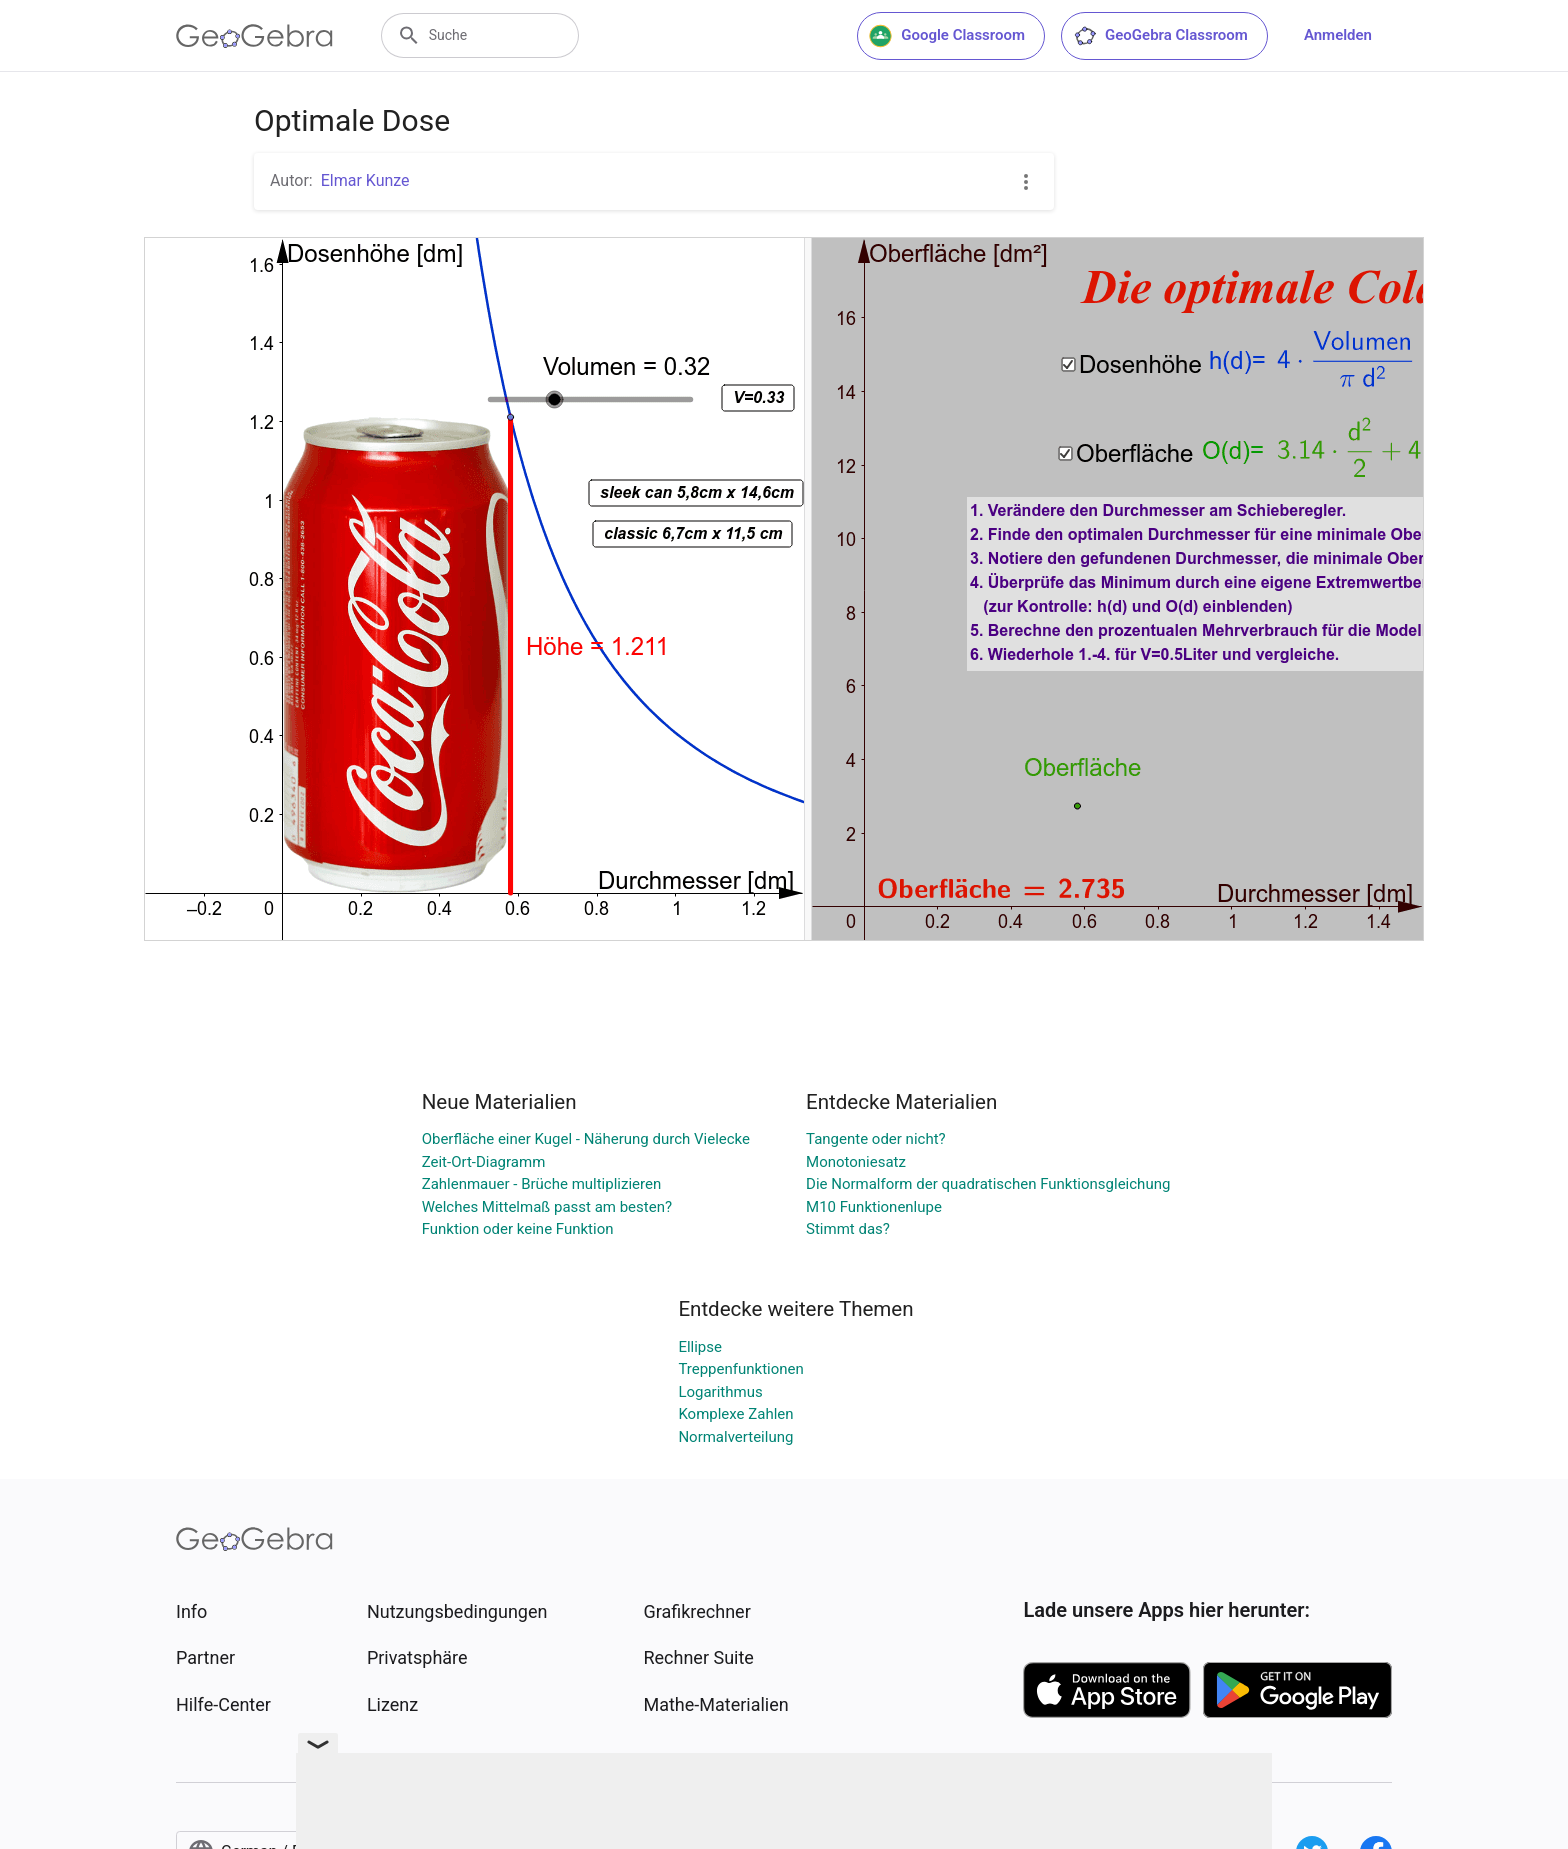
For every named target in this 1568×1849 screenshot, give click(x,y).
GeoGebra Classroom (1160, 36)
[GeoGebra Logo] (254, 36)
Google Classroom (947, 36)
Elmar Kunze (365, 180)
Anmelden (1338, 35)
